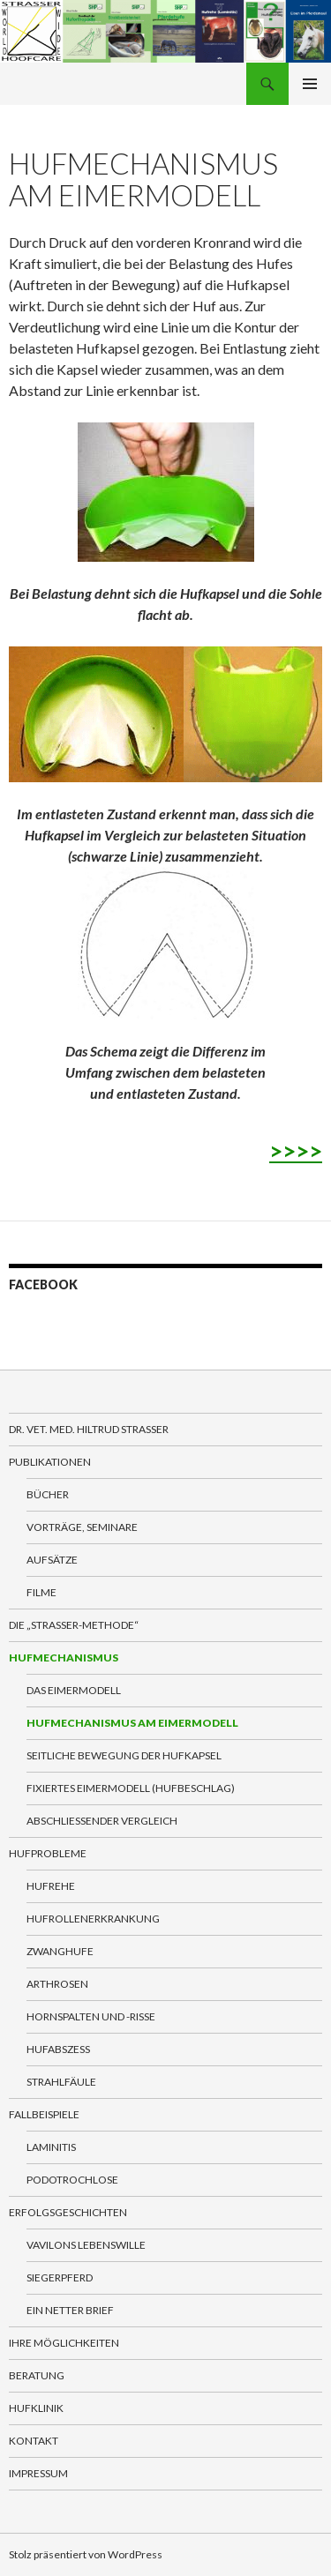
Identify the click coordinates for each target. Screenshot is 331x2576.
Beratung (36, 2375)
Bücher (47, 1494)
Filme (41, 1592)
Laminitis (51, 2147)
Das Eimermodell (73, 1690)
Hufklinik (36, 2408)
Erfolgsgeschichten (68, 2212)
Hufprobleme (48, 1853)
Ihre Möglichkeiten (64, 2342)
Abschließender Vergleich (101, 1820)
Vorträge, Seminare (82, 1527)
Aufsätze (52, 1559)
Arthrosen (57, 1983)
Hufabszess (58, 2049)
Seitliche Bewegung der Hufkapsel (124, 1755)
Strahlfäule (61, 2081)
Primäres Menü (310, 84)
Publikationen (50, 1461)
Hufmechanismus (63, 1657)
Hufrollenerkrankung (93, 1918)
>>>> (295, 1151)
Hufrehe (50, 1886)
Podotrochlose (72, 2179)
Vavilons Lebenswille (86, 2244)
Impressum (38, 2473)
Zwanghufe (60, 1951)
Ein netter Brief (70, 2310)
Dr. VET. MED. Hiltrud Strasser (89, 1429)
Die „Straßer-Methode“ (74, 1624)
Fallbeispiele (44, 2114)
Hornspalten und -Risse (90, 2016)
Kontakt (33, 2440)
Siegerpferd (59, 2277)
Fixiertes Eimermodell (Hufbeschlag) (130, 1788)
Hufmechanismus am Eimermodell (132, 1722)
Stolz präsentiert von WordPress (85, 2554)
